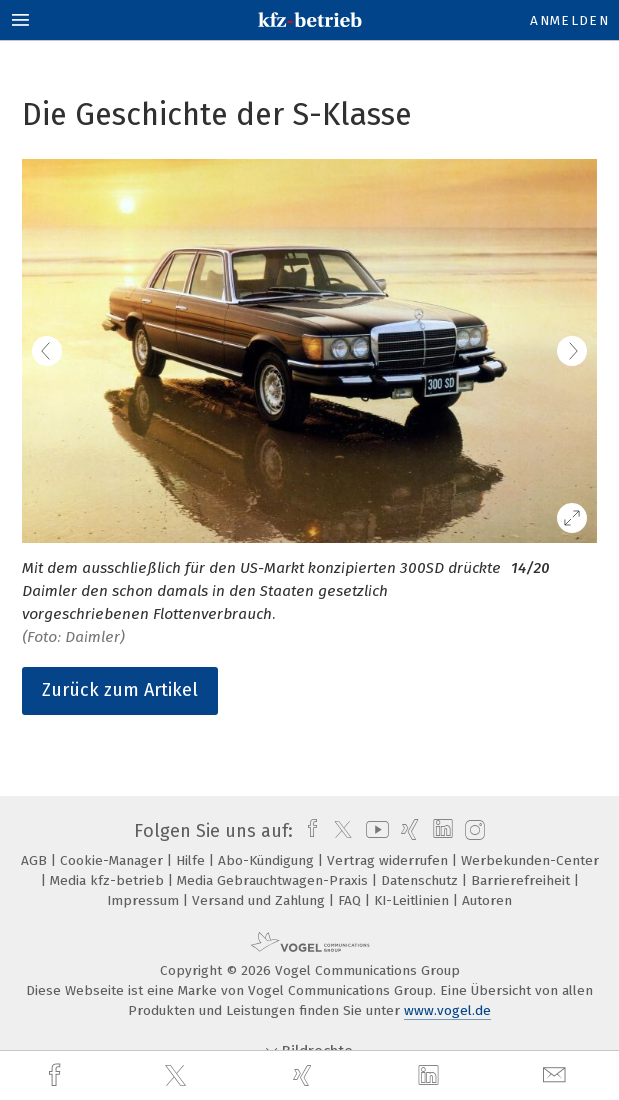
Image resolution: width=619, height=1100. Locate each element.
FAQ (351, 900)
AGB (36, 860)
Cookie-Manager (113, 860)
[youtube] (374, 831)
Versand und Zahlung (260, 900)
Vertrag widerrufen (389, 860)
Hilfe (192, 860)
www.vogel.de (447, 1010)
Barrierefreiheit (522, 880)
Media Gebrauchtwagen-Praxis (274, 880)
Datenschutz (421, 880)
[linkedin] (431, 1076)
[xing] (305, 1075)
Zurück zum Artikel (120, 690)
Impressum (145, 900)
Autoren (487, 900)
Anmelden (569, 20)
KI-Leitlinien (413, 900)
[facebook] (57, 1075)
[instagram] (472, 831)
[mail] (557, 1075)
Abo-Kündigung (268, 860)
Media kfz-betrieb (109, 880)
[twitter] (178, 1076)
